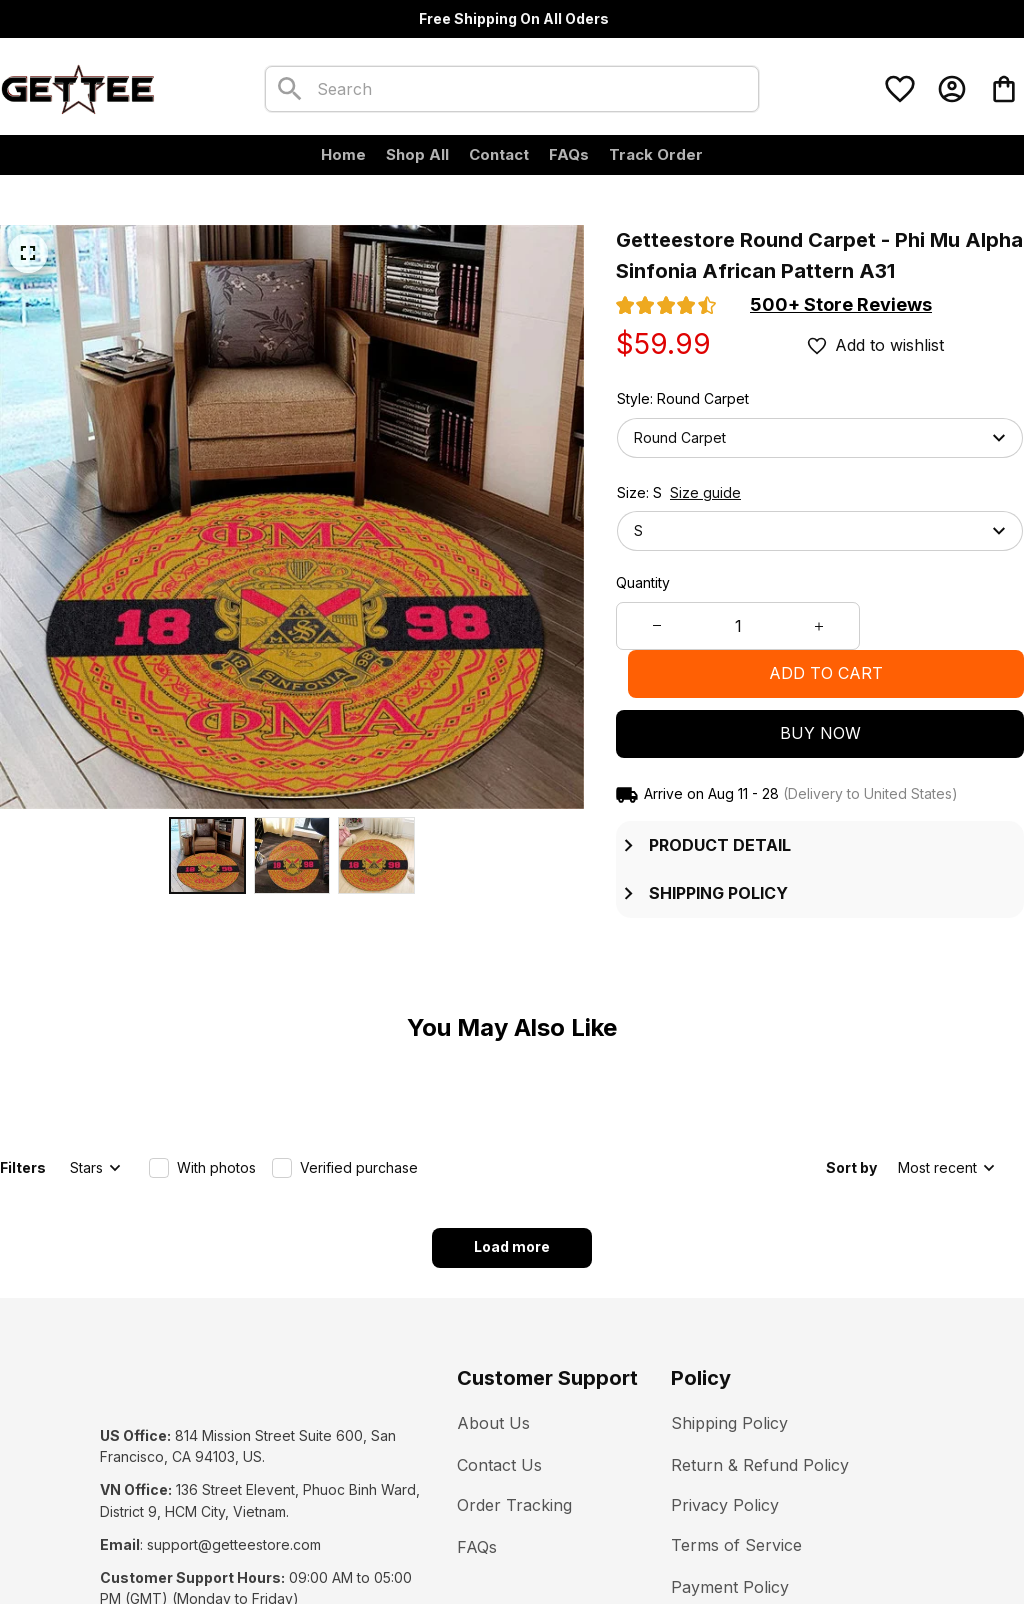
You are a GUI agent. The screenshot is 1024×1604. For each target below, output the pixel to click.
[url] (234, 1434)
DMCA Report (282, 1543)
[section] (841, 305)
